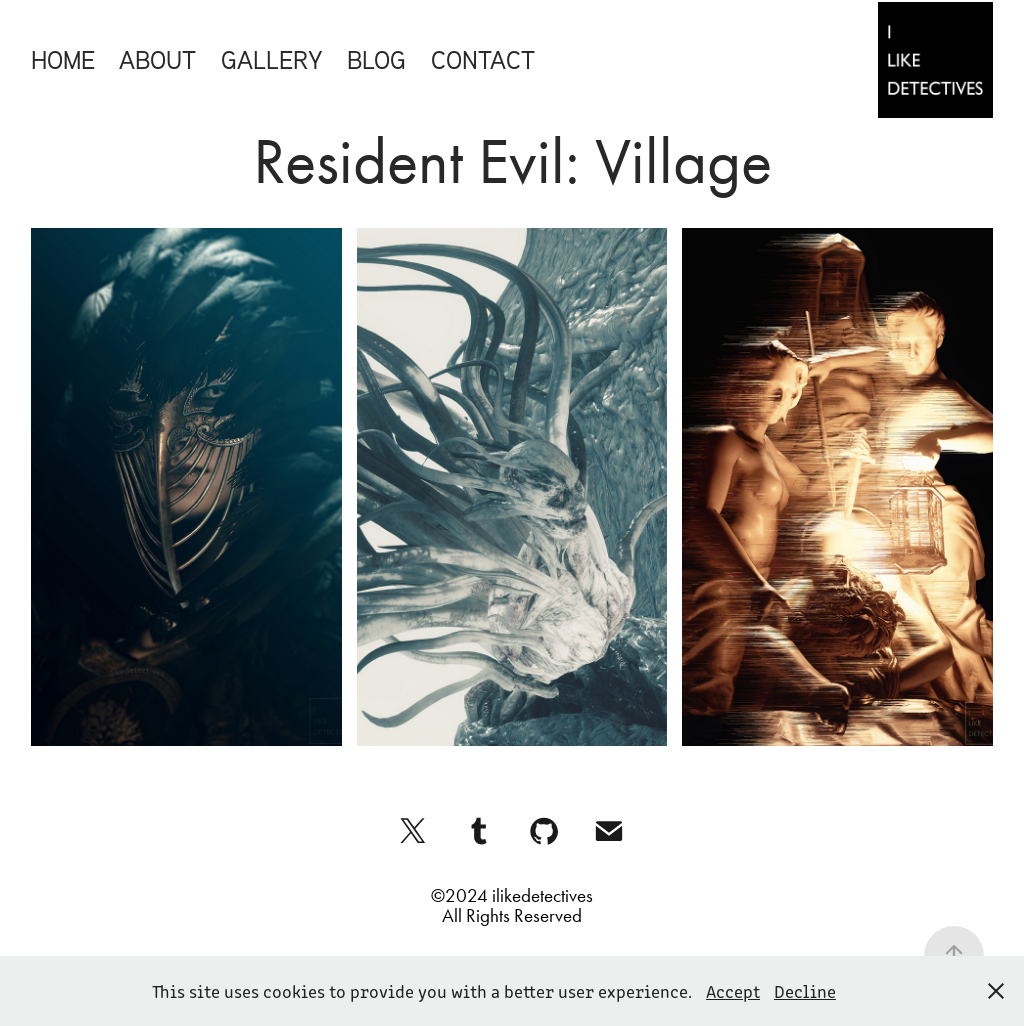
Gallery (272, 59)
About (157, 59)
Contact (483, 59)
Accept (733, 991)
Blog (376, 59)
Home (63, 59)
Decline (805, 991)
